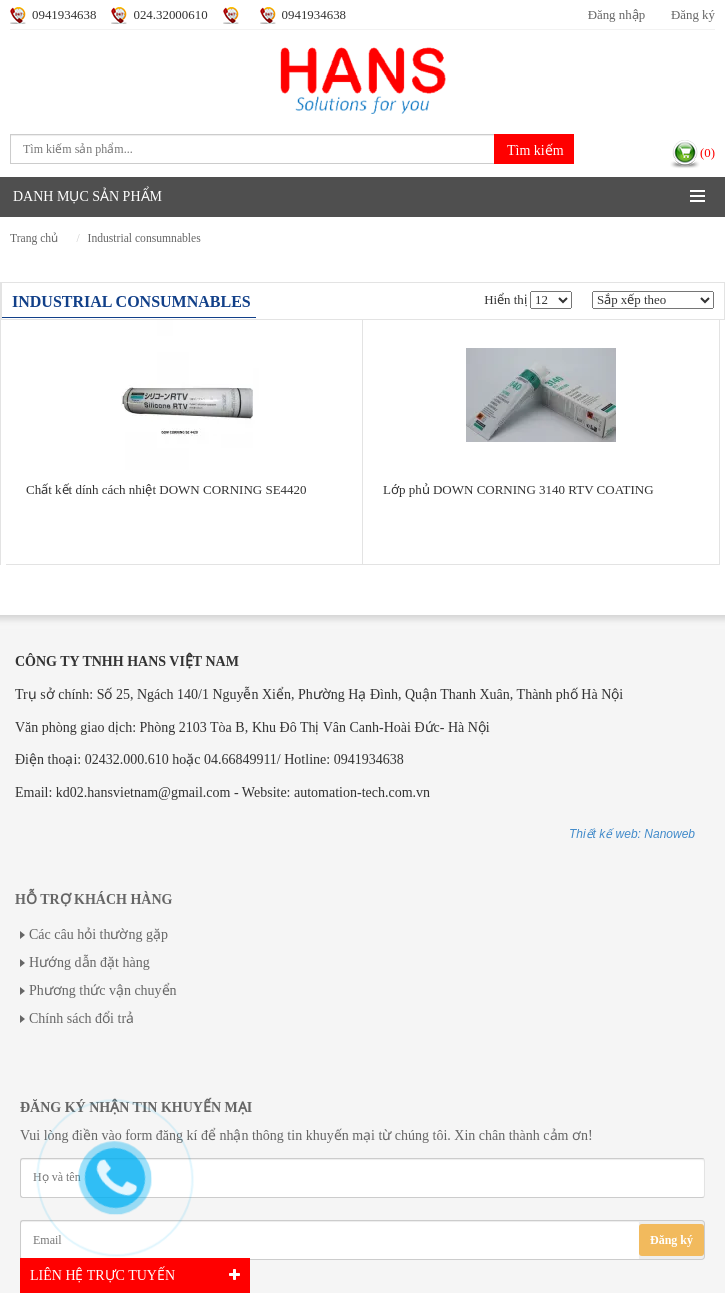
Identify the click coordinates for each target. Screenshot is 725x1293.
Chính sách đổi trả (81, 1018)
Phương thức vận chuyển (103, 990)
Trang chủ (34, 238)
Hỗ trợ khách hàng (93, 899)
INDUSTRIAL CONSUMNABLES (144, 238)
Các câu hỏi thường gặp (98, 934)
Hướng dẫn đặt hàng (89, 962)
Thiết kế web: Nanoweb (632, 834)
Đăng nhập (616, 15)
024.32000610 (170, 15)
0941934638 (64, 15)
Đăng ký (693, 15)
